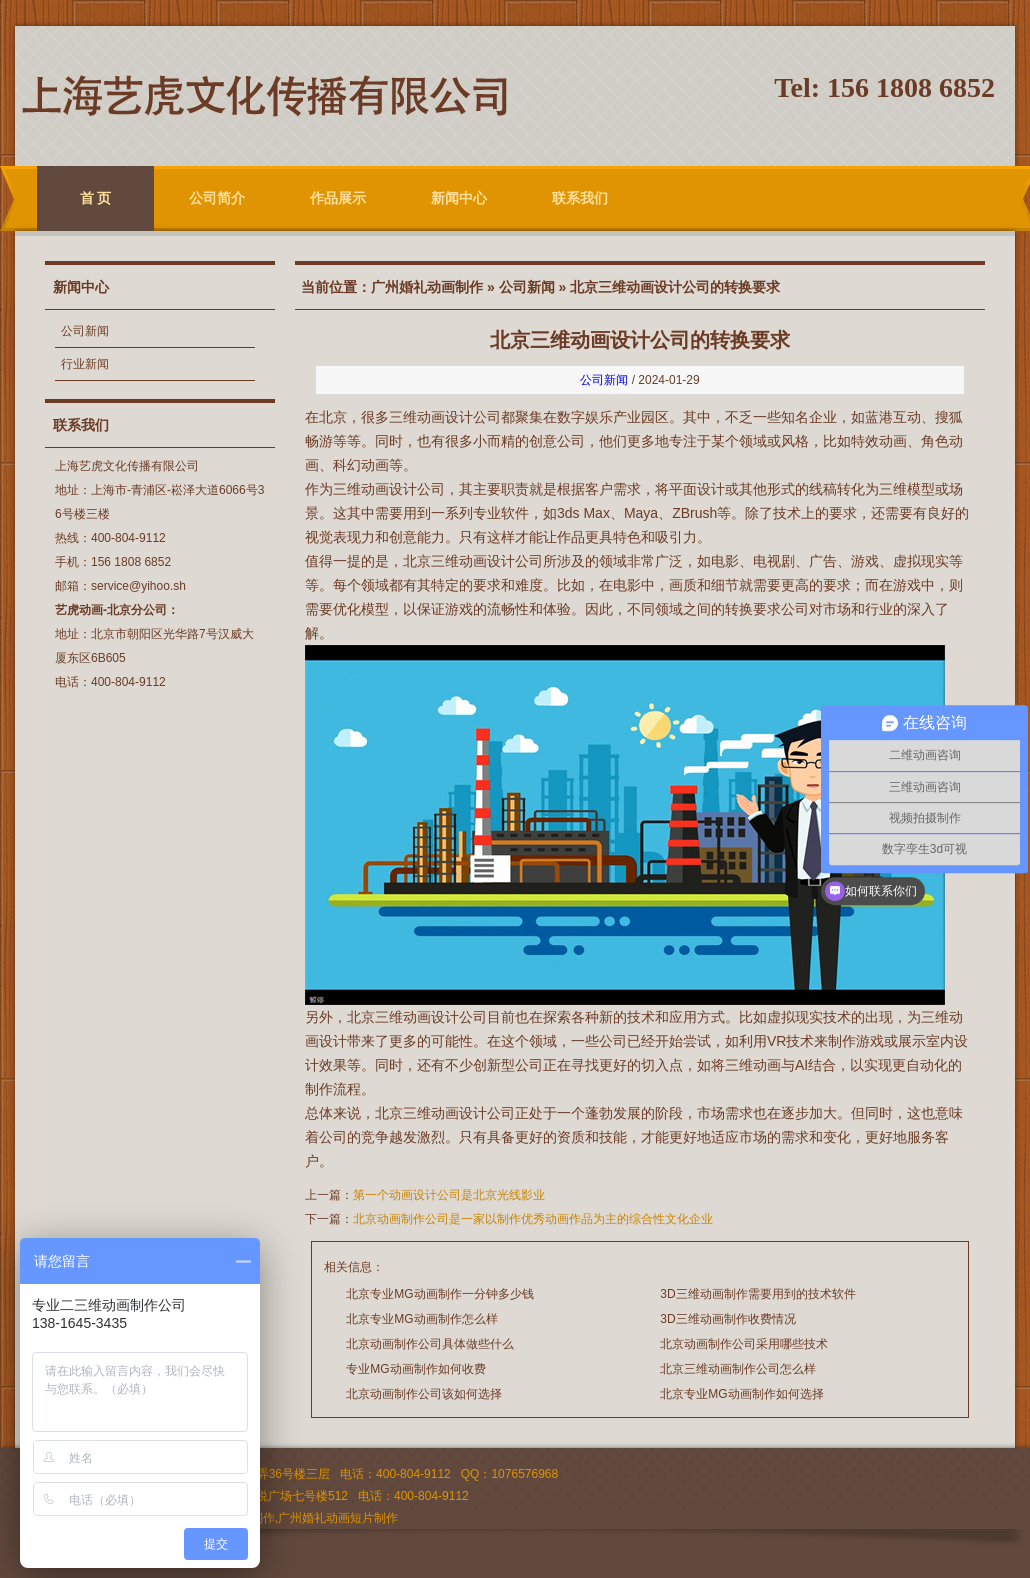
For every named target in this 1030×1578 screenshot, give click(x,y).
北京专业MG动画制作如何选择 (741, 1394)
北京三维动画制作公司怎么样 (738, 1369)
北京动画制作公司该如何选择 (424, 1394)
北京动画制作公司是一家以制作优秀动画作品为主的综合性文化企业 (533, 1219)
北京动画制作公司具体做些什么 (430, 1344)
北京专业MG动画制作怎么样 (421, 1319)
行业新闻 (85, 364)
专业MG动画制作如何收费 (415, 1369)
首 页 (96, 198)
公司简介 (217, 198)
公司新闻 (85, 331)
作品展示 (338, 198)
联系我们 (580, 198)
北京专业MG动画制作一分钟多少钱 (439, 1294)
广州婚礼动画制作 (427, 287)
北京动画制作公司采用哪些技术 (744, 1344)
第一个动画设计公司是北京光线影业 (449, 1195)
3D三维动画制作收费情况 (727, 1319)
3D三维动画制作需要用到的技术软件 (757, 1294)
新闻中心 (459, 198)
